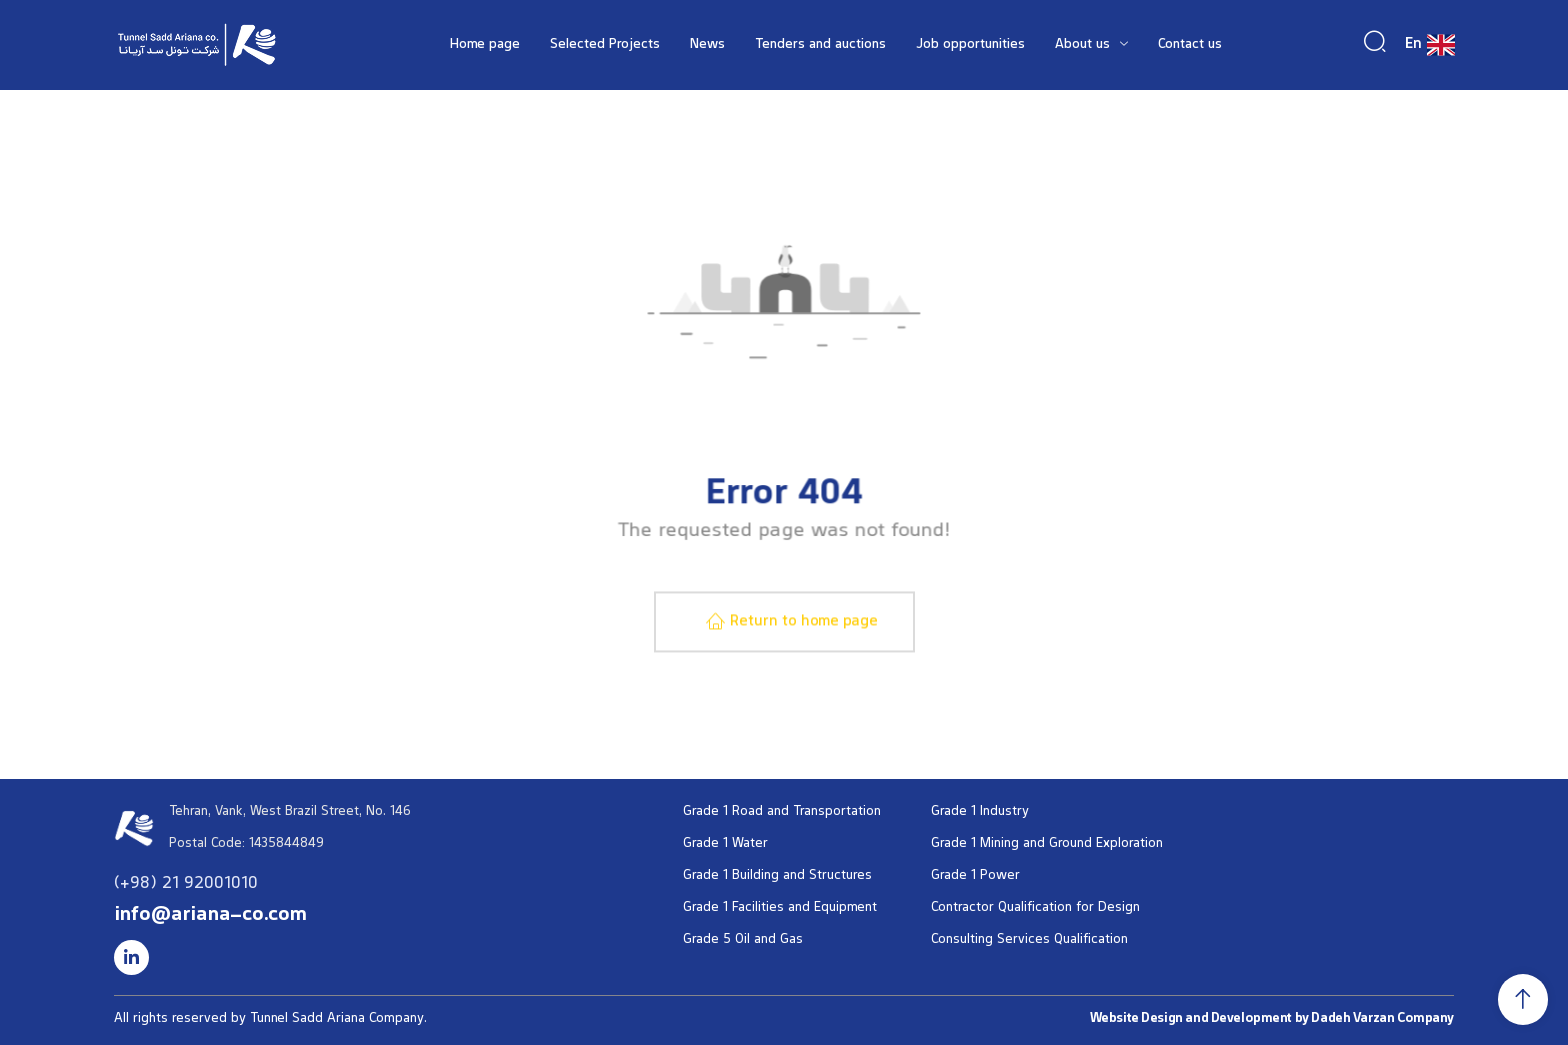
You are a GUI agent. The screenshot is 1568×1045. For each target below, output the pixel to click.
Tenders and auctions (820, 45)
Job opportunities (970, 45)
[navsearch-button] (1375, 42)
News (707, 45)
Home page (485, 45)
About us (1091, 45)
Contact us (1190, 45)
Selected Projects (605, 45)
